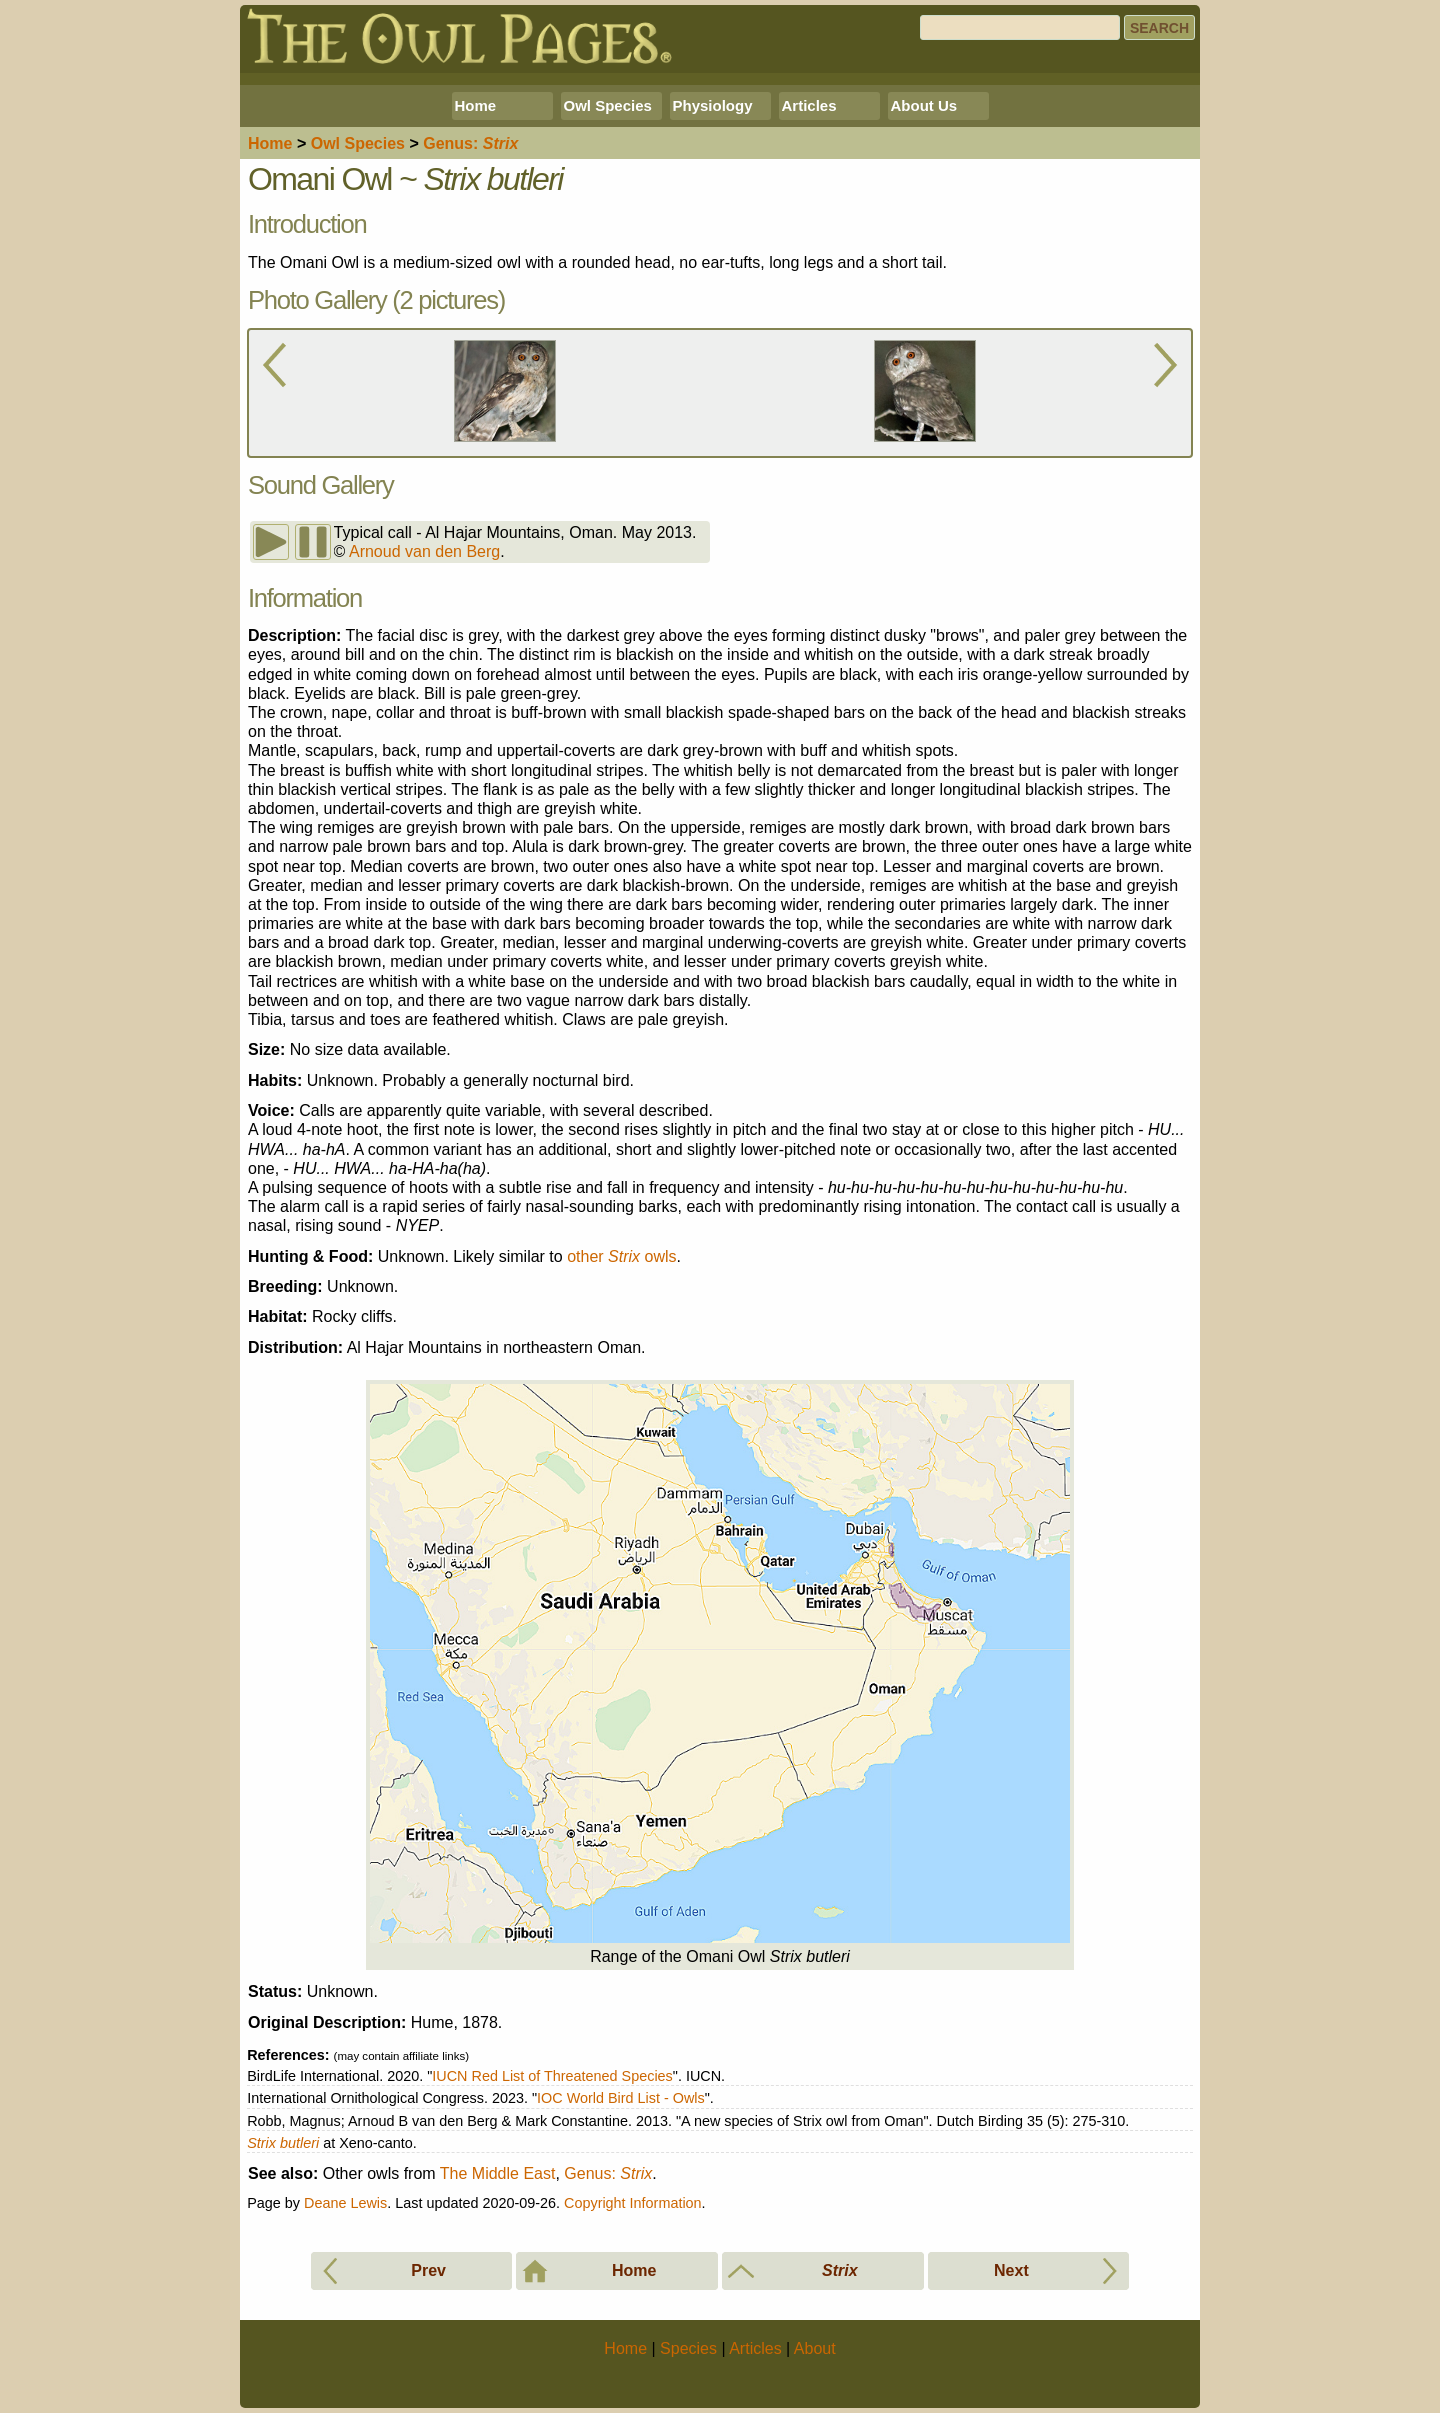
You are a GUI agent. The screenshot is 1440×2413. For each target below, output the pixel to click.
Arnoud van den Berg (424, 551)
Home (476, 105)
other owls (621, 1256)
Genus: (608, 2173)
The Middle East (498, 2173)
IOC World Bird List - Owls (621, 2098)
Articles (809, 105)
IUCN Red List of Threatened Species (552, 2076)
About (815, 2348)
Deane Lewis (345, 2203)
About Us (924, 105)
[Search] (1020, 27)
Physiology (713, 105)
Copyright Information (633, 2203)
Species (358, 143)
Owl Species (608, 105)
